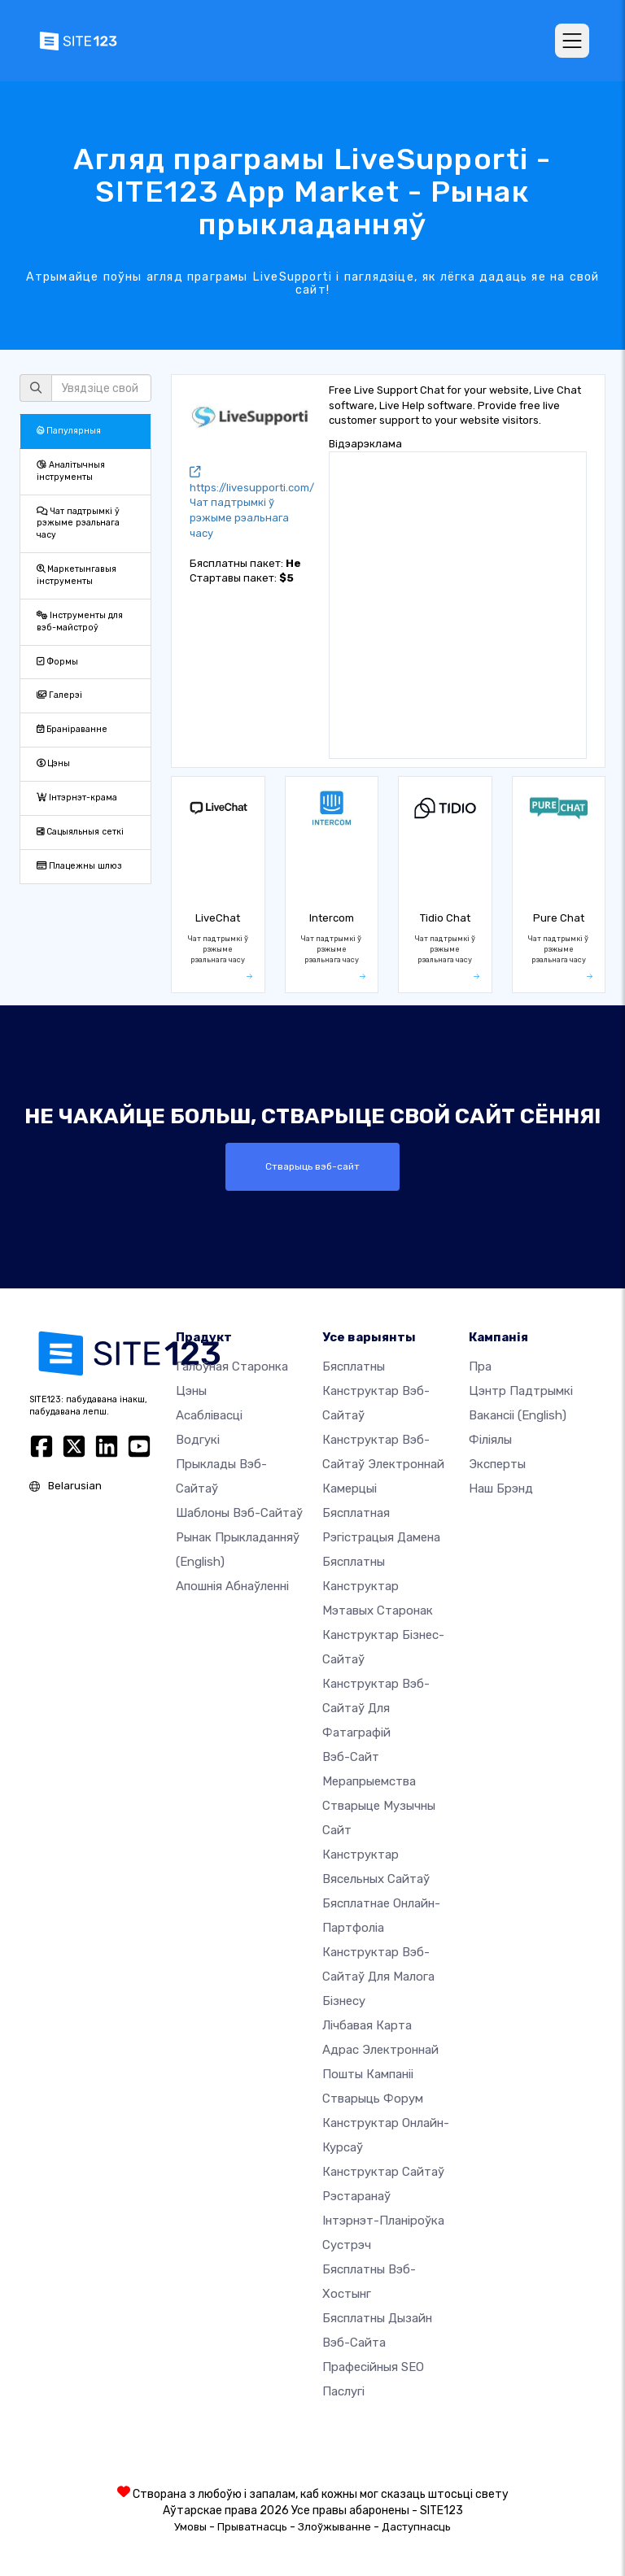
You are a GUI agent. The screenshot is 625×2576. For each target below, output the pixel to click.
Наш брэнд (501, 1488)
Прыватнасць (252, 2527)
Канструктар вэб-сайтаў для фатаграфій (376, 1708)
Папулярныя (69, 430)
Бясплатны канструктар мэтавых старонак (377, 1586)
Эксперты (497, 1464)
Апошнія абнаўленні (232, 1586)
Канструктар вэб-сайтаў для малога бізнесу (378, 1976)
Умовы (190, 2527)
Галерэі (59, 695)
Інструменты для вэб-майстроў (80, 621)
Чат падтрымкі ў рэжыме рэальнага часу (78, 523)
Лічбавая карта (367, 2025)
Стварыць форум (372, 2098)
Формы (57, 661)
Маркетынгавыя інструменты (76, 575)
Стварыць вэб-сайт (313, 1166)
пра (480, 1366)
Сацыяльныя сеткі (80, 831)
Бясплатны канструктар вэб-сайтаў (376, 1391)
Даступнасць (416, 2527)
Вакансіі (517, 1415)
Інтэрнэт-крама (77, 797)
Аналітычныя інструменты (71, 471)
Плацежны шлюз (79, 866)
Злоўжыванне (334, 2527)
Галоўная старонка (232, 1366)
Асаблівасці (209, 1415)
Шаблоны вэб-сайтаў (239, 1513)
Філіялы (490, 1439)
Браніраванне (72, 729)
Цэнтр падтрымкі (521, 1391)
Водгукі (198, 1439)
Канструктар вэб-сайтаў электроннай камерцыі (383, 1464)
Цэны (53, 763)
